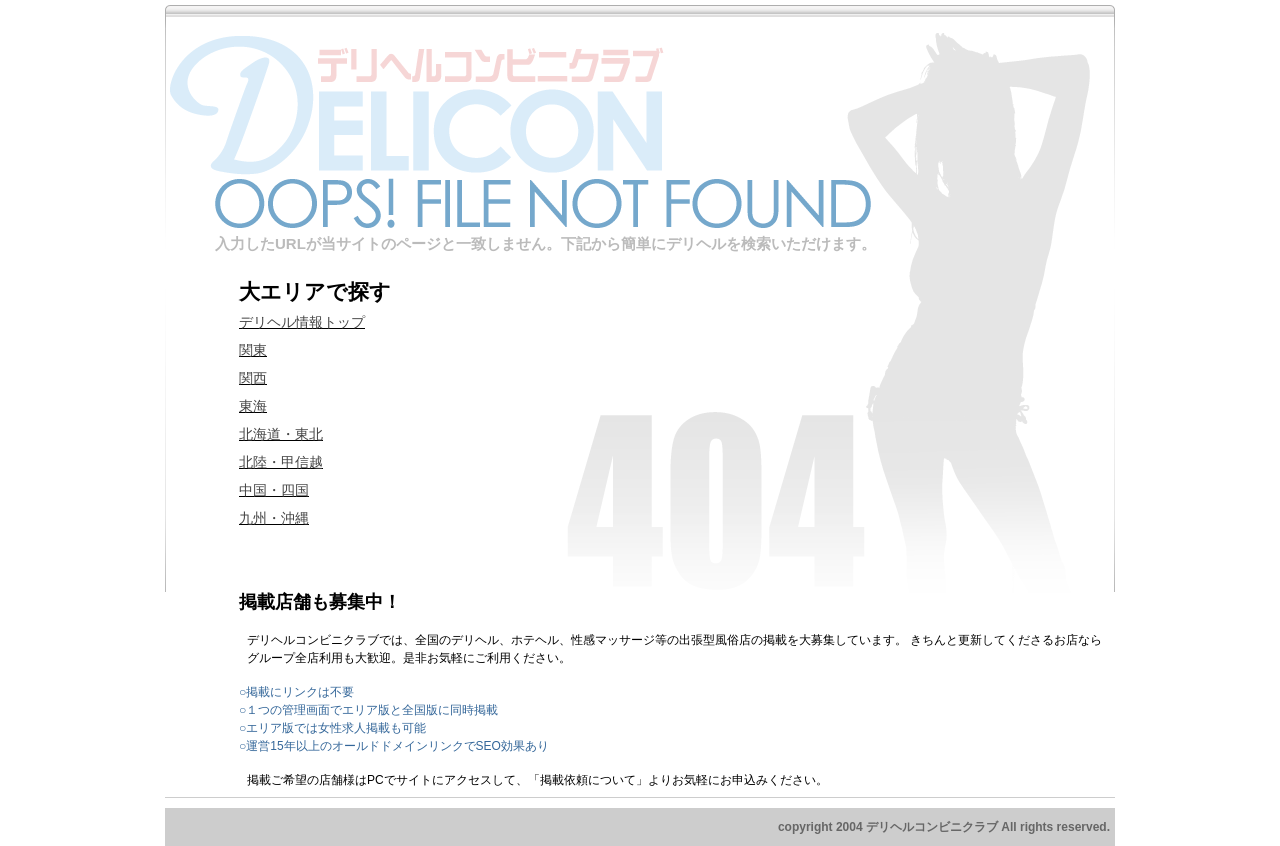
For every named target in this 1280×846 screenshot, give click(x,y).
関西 (253, 378)
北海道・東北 (281, 434)
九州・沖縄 (274, 518)
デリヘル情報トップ (302, 322)
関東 (253, 350)
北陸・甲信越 (281, 462)
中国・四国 (274, 490)
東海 (253, 406)
